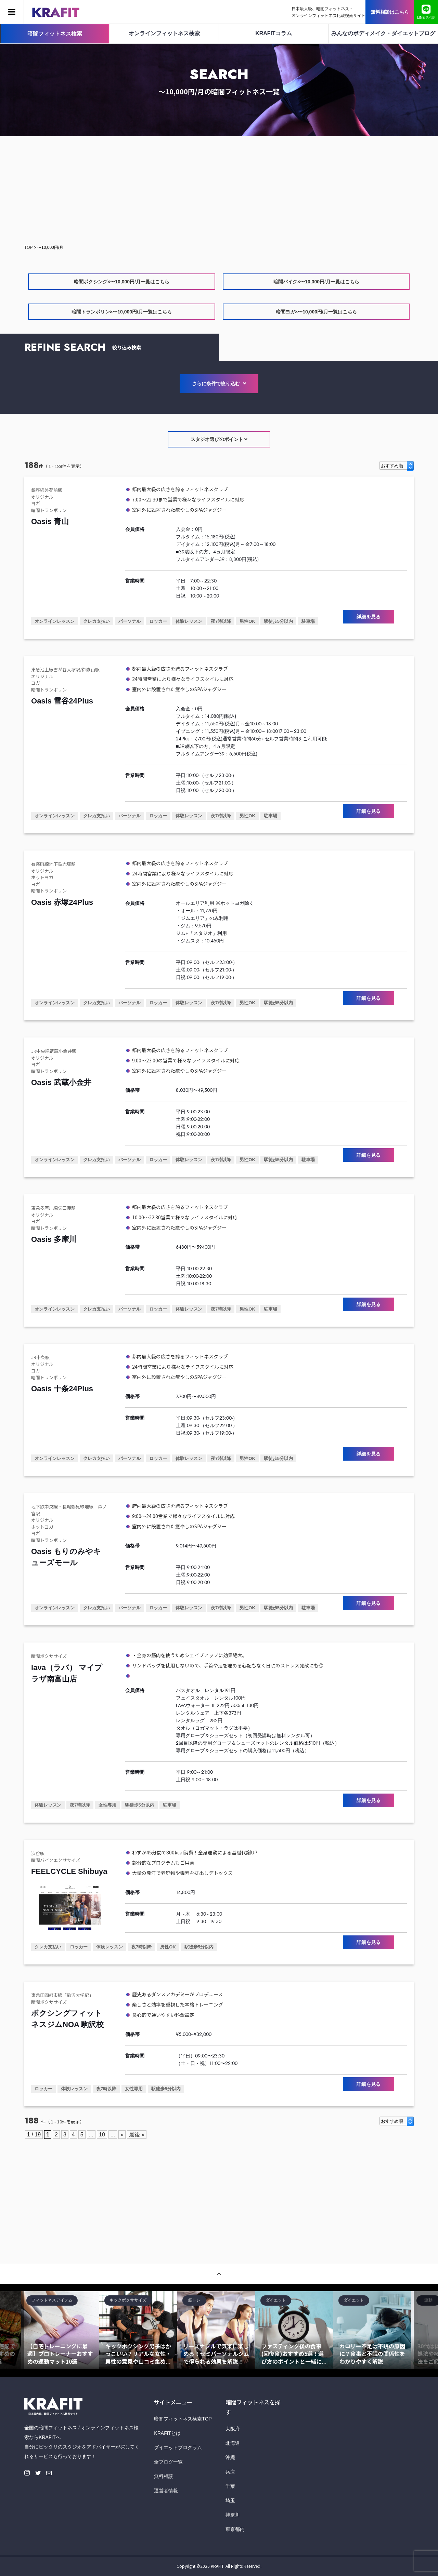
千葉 (230, 2486)
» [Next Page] (122, 2134)
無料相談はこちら (390, 12)
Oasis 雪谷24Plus (62, 701)
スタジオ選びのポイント (219, 439)
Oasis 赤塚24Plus (62, 902)
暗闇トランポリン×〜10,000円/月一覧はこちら (122, 311)
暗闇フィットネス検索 (54, 34)
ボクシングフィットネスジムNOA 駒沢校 (67, 2019)
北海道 (233, 2443)
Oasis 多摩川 (53, 1239)
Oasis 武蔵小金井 (61, 1082)
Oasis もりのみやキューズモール (66, 1557)
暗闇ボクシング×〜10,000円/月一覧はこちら (121, 281)
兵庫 (230, 2471)
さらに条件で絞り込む (219, 383)
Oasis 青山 (50, 521)
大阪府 (233, 2428)
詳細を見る (369, 616)
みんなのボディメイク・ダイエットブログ (383, 33)
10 (102, 2134)
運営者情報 (166, 2490)
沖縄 (230, 2457)
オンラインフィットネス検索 (164, 33)
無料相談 (163, 2476)
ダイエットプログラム (178, 2447)
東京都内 (235, 2529)
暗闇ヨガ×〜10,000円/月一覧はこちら (316, 311)
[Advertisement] (219, 191)
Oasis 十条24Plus (62, 1388)
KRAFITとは (167, 2433)
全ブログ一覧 (168, 2462)
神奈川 (233, 2515)
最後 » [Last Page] (136, 2134)
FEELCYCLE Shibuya (69, 1871)
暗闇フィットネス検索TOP (183, 2418)
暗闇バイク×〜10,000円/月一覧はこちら (316, 281)
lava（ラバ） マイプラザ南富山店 (66, 1673)
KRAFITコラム (273, 33)
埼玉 (230, 2500)
